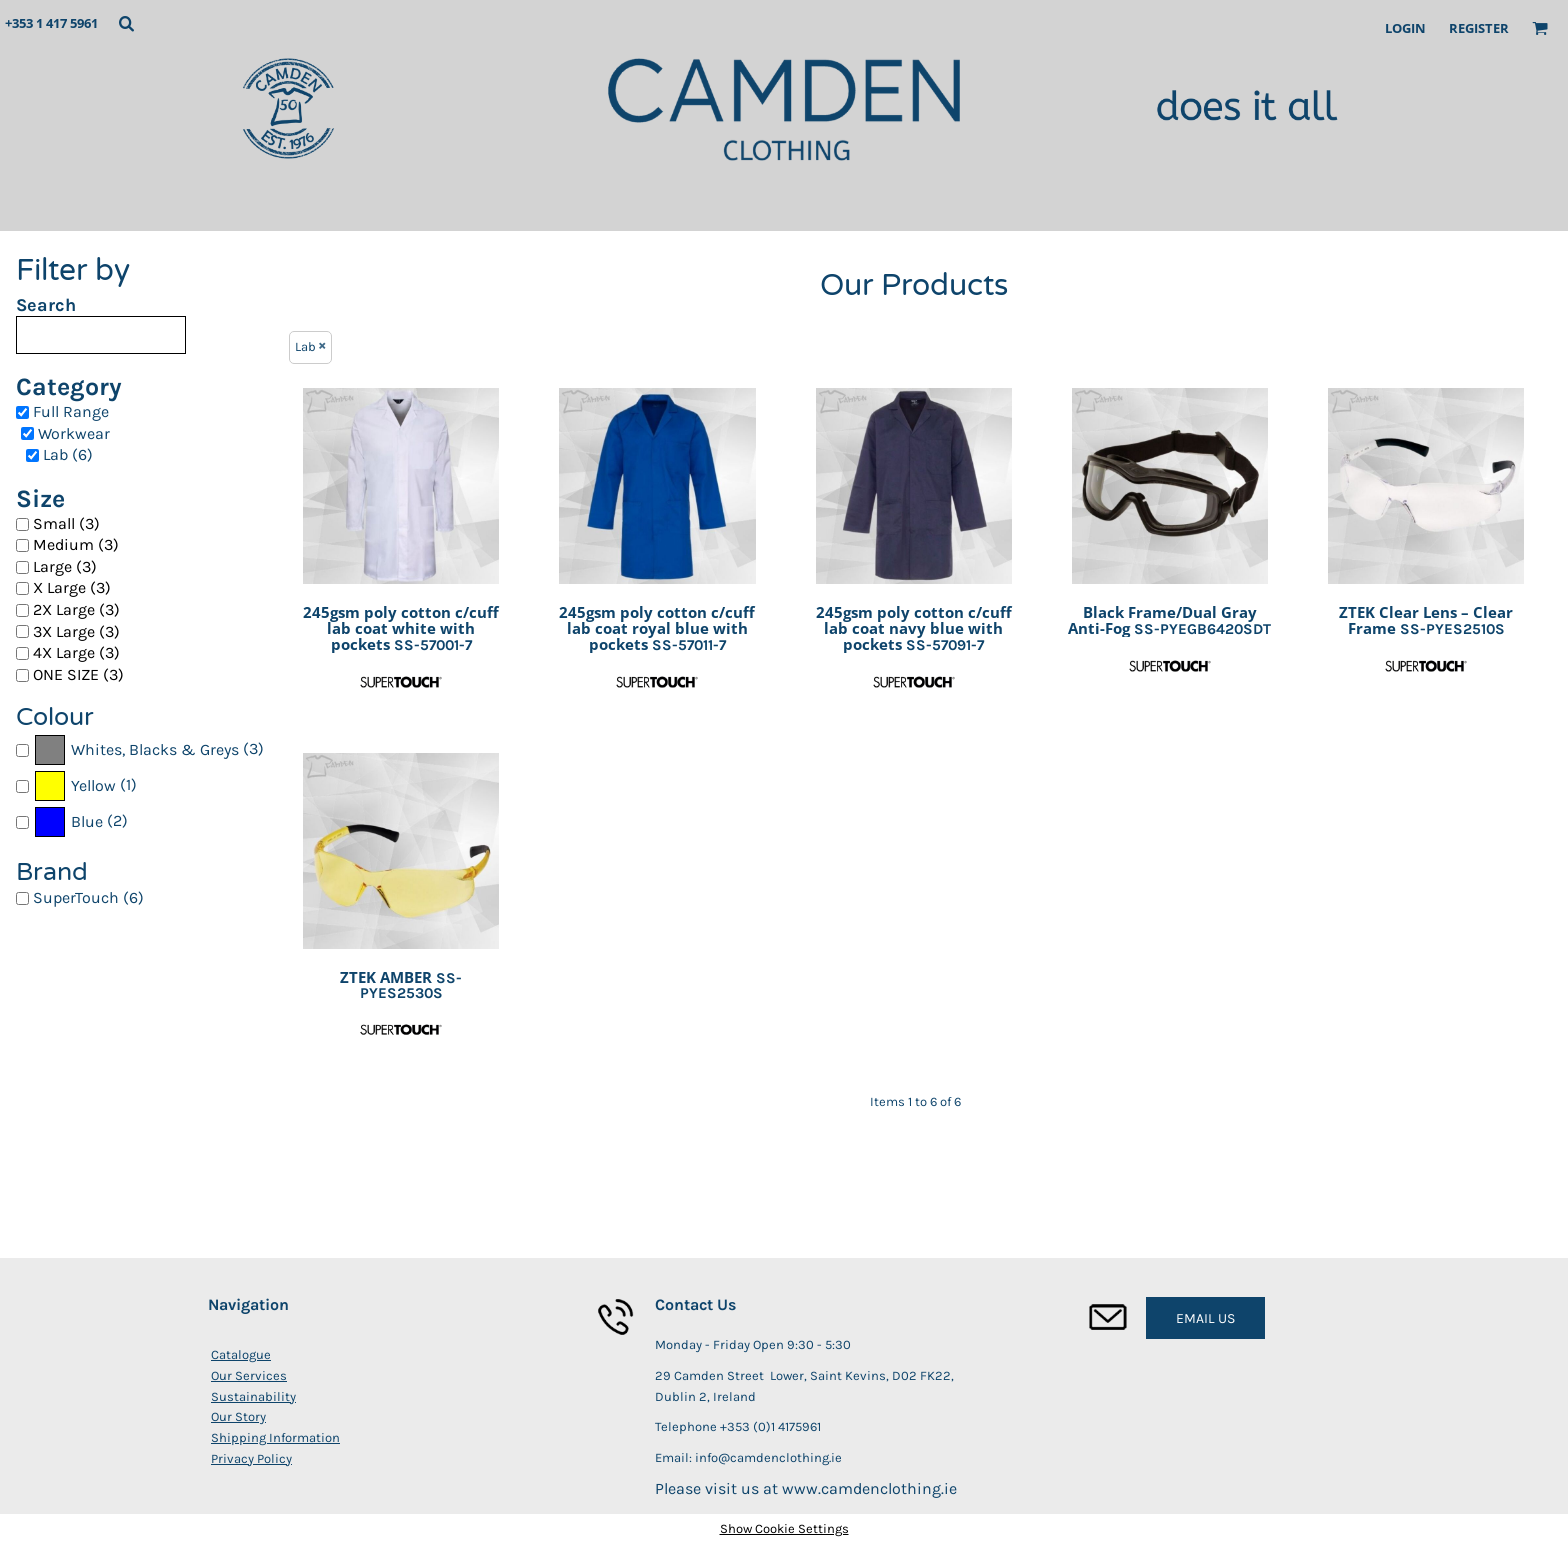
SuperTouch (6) (88, 897)
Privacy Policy (251, 1458)
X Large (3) (72, 587)
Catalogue (241, 1354)
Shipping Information (275, 1437)
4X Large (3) (76, 652)
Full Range (71, 411)
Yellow (93, 785)
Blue (87, 821)
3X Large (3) (76, 631)
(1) (85, 786)
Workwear (74, 433)
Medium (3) (76, 544)
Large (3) (65, 566)
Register (1479, 28)
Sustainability (253, 1396)
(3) (148, 750)
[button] (126, 23)
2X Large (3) (76, 609)
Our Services (249, 1375)
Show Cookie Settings (784, 1528)
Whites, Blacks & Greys (155, 749)
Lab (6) (68, 454)
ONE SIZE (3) (78, 674)
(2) (80, 822)
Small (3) (66, 523)
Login (1405, 28)
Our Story (238, 1416)
